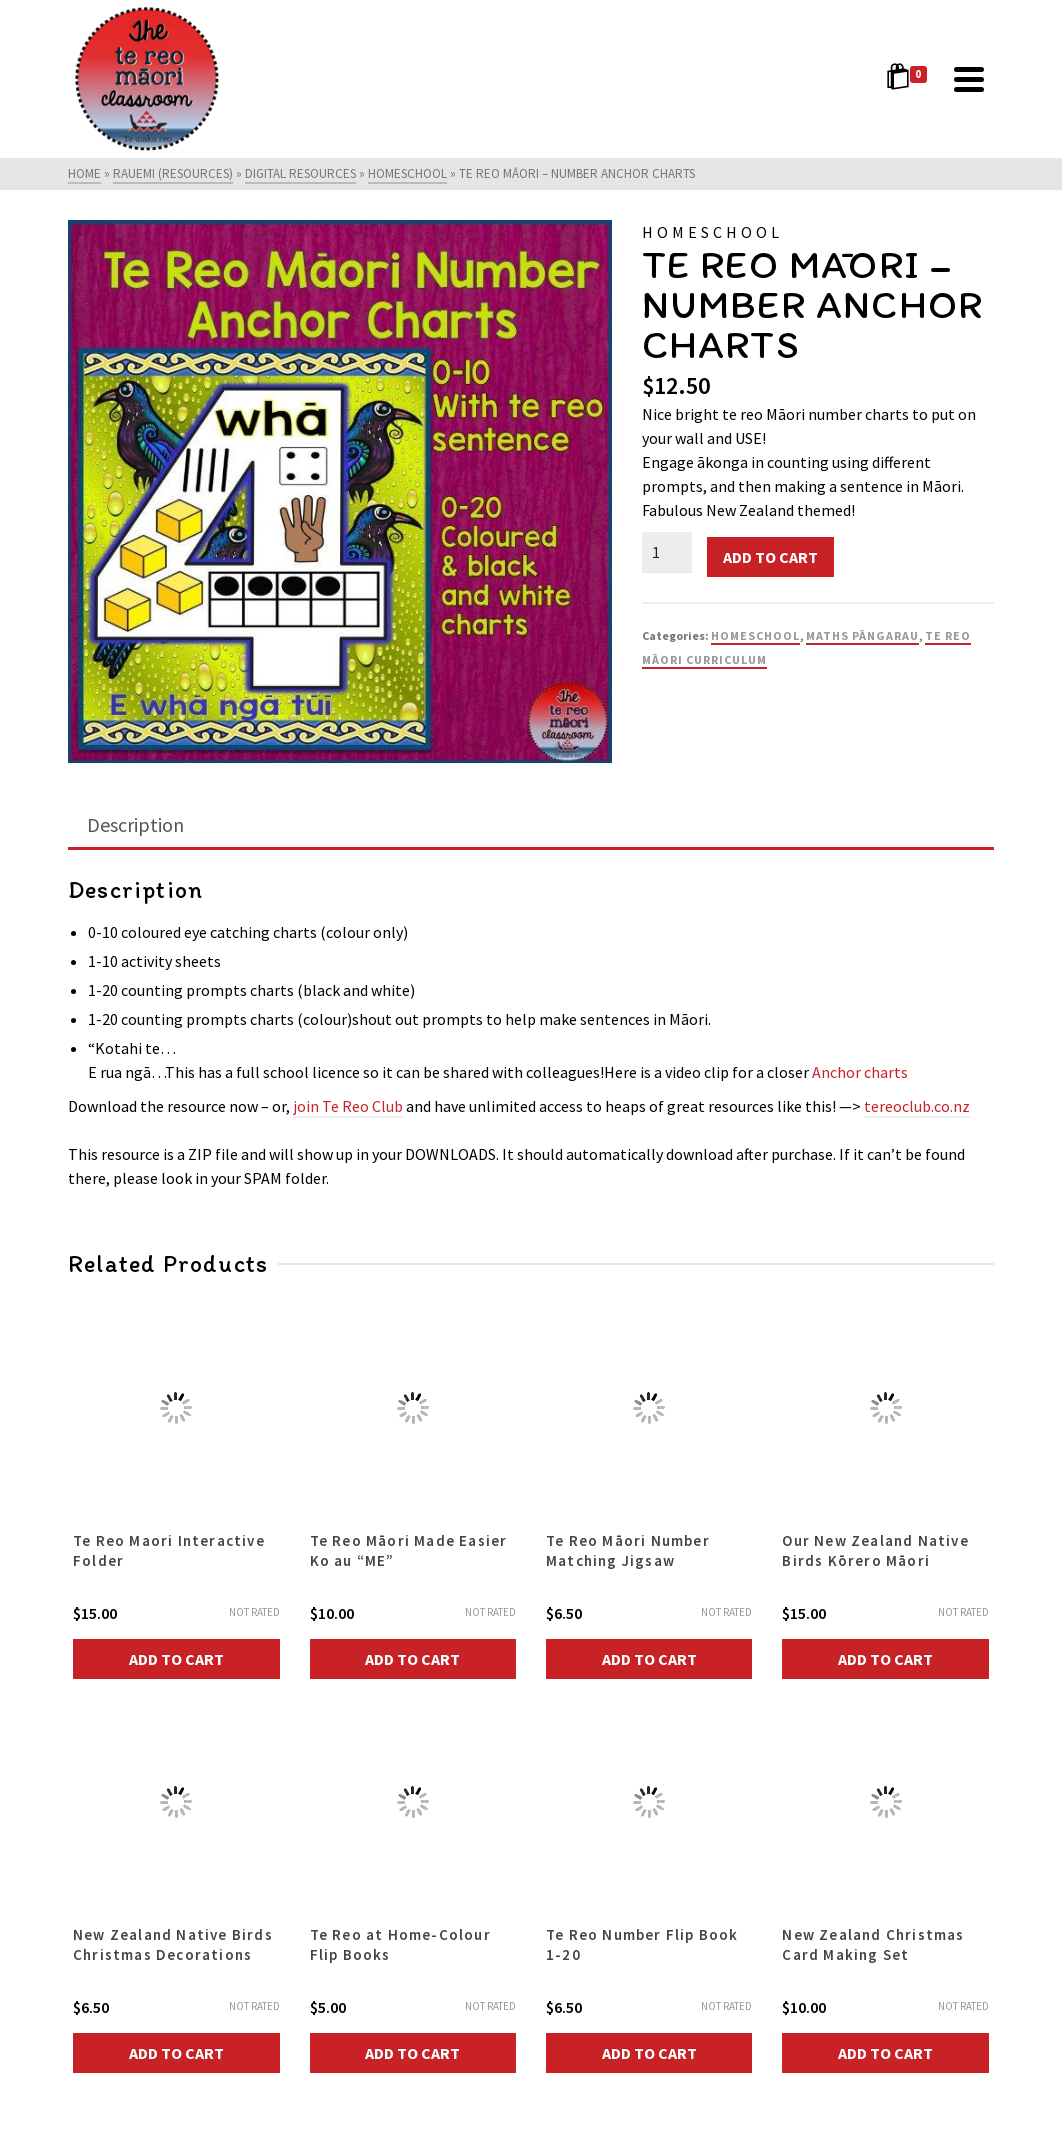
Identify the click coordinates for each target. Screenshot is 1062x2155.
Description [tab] (135, 824)
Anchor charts (860, 1072)
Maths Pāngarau (862, 635)
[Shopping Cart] (910, 79)
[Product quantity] (667, 552)
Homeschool (755, 635)
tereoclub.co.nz (917, 1106)
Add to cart (770, 557)
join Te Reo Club (348, 1106)
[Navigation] (969, 79)
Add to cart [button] (176, 1659)
